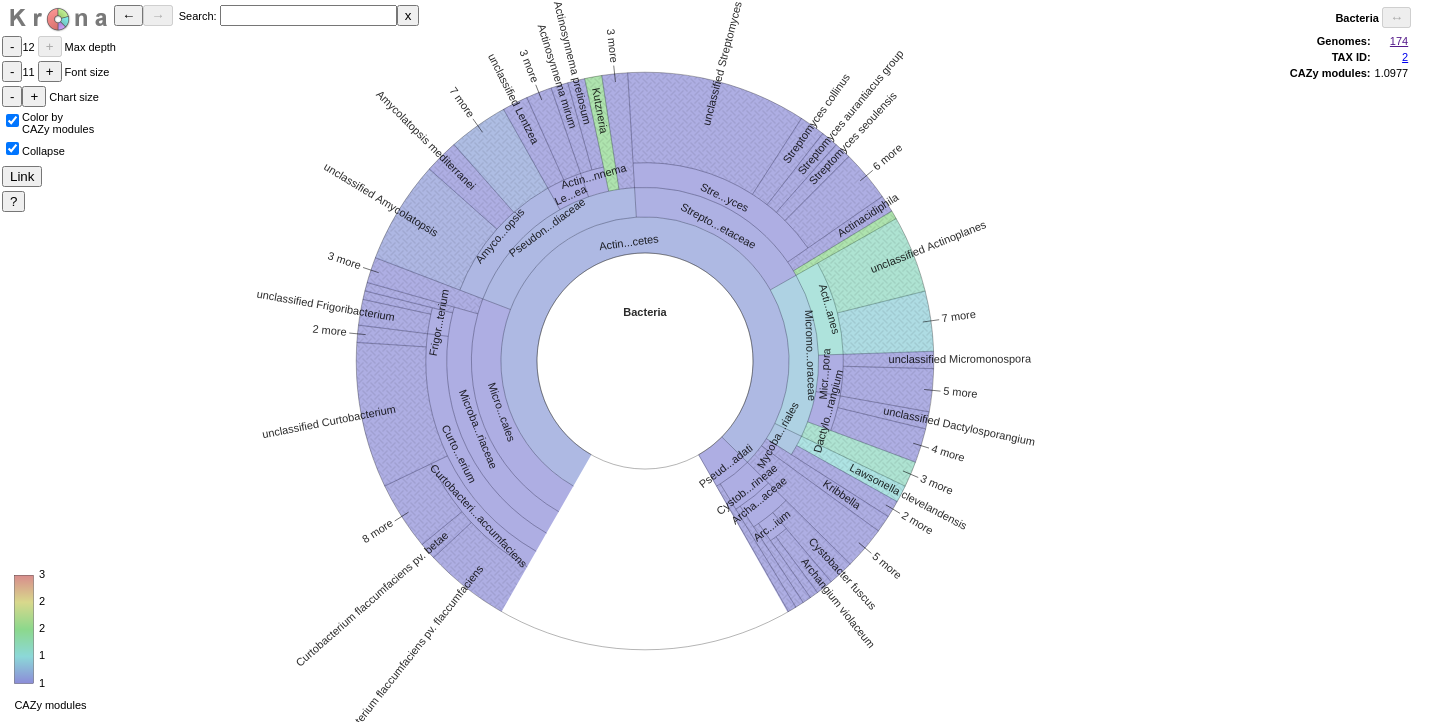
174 (1399, 41)
